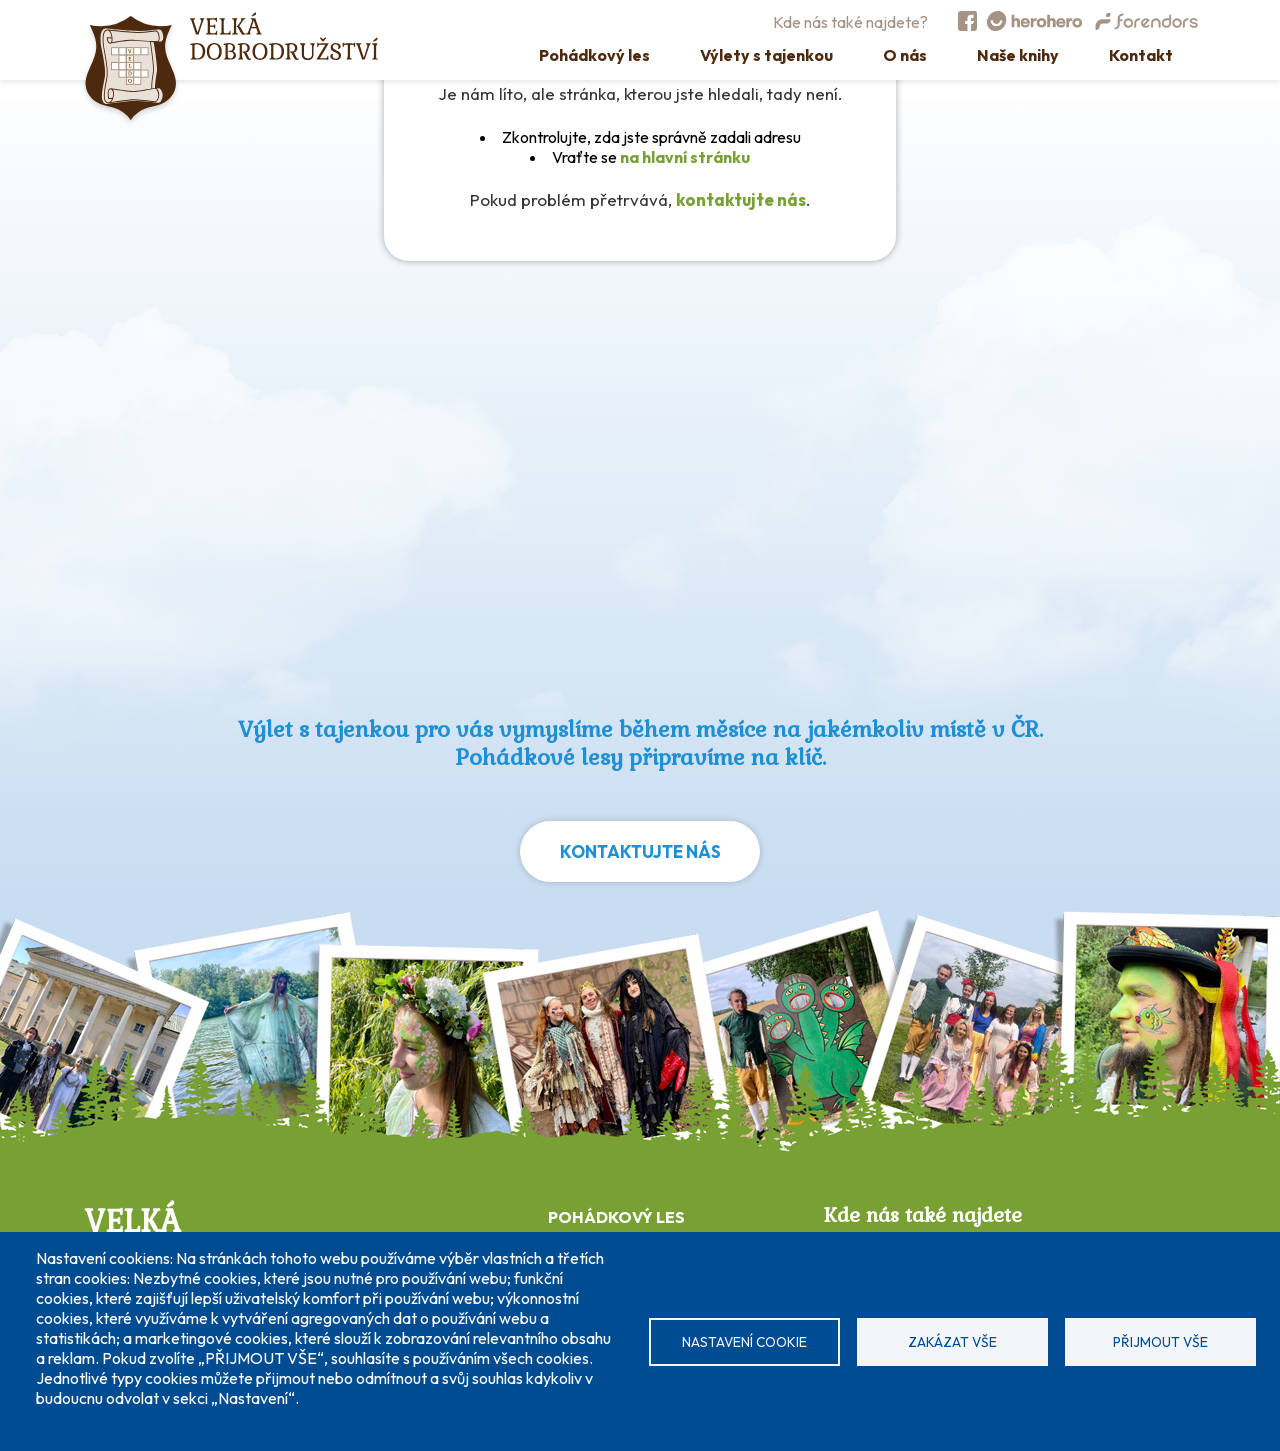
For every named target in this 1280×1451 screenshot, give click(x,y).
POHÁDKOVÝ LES (616, 1217)
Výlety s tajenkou (766, 55)
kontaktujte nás (741, 199)
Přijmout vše (1160, 1342)
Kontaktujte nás (640, 851)
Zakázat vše (952, 1342)
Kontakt (1141, 55)
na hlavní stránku (685, 157)
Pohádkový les (594, 55)
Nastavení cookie (744, 1342)
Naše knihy (1018, 55)
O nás (905, 55)
